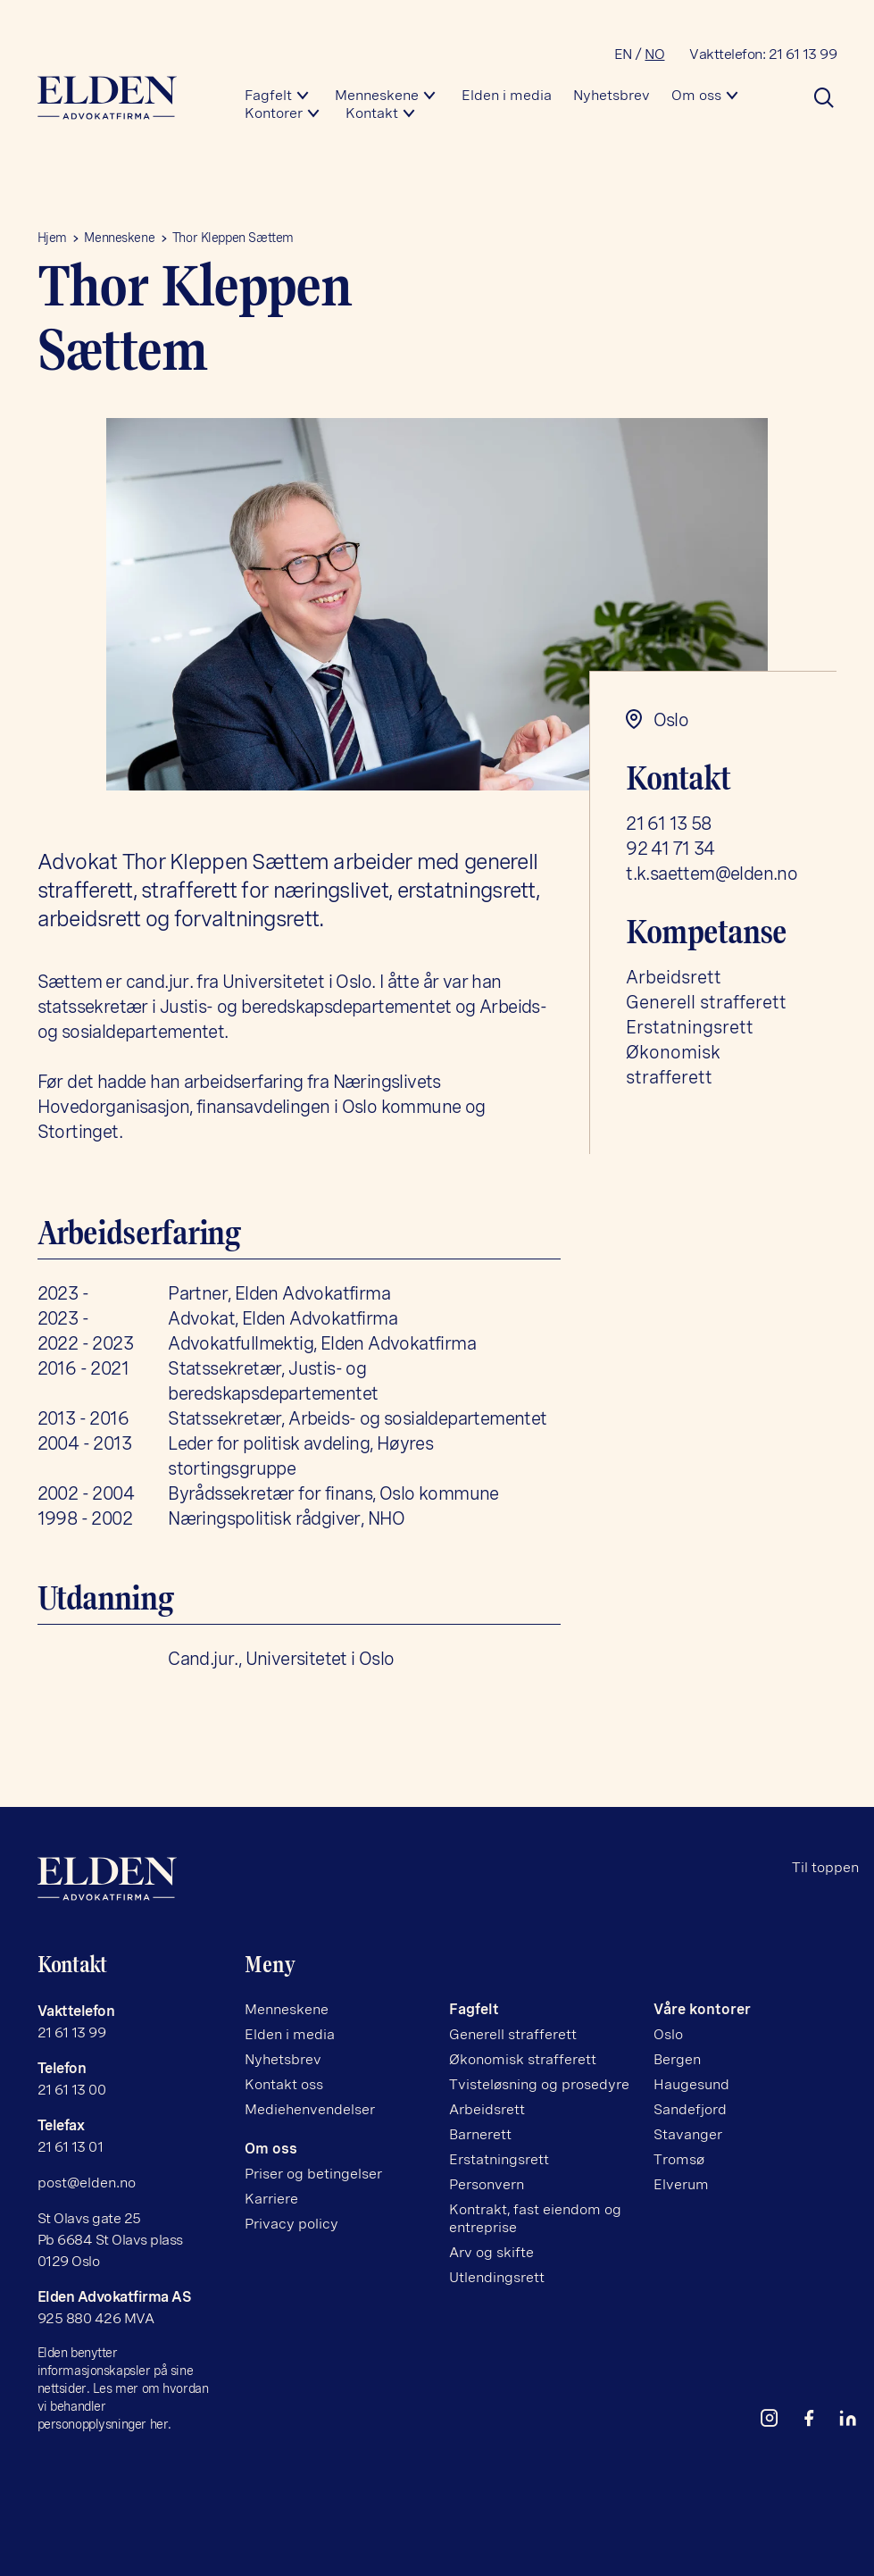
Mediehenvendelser (310, 2109)
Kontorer (274, 113)
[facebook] (816, 2421)
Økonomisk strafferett (522, 2059)
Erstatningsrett (689, 1027)
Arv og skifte (491, 2252)
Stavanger (687, 2134)
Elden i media (507, 95)
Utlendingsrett (497, 2277)
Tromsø (678, 2159)
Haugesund (691, 2084)
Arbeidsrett (673, 977)
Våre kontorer (702, 2009)
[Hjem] (126, 98)
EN (623, 54)
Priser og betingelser (313, 2173)
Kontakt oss (284, 2084)
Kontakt (371, 113)
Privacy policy (291, 2223)
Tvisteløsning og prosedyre (539, 2084)
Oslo (668, 2034)
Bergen (677, 2059)
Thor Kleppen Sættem (233, 237)
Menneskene (377, 95)
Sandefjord (690, 2109)
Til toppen (825, 1867)
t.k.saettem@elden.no (711, 873)
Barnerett (480, 2134)
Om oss (696, 95)
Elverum (681, 2184)
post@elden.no (86, 2182)
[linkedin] (855, 2421)
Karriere (271, 2198)
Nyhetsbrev (611, 95)
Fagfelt (268, 95)
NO (654, 54)
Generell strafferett (706, 1002)
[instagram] (777, 2421)
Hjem (52, 237)
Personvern (486, 2184)
